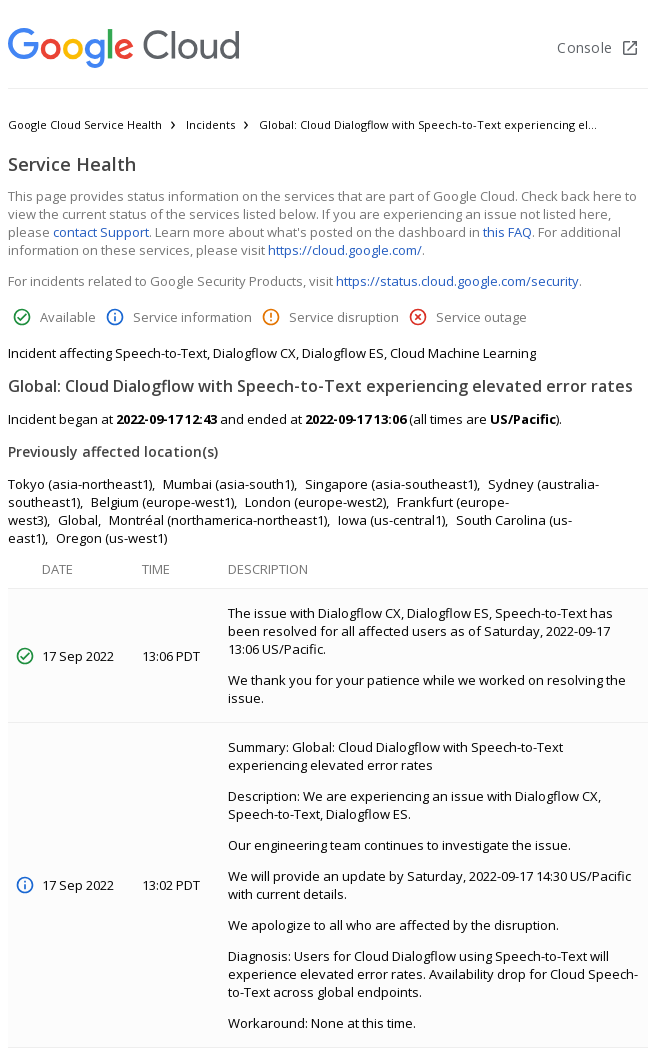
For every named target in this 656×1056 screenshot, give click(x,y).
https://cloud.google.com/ (345, 250)
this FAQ (507, 232)
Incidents (210, 124)
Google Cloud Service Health (85, 124)
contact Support (101, 232)
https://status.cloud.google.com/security (457, 281)
